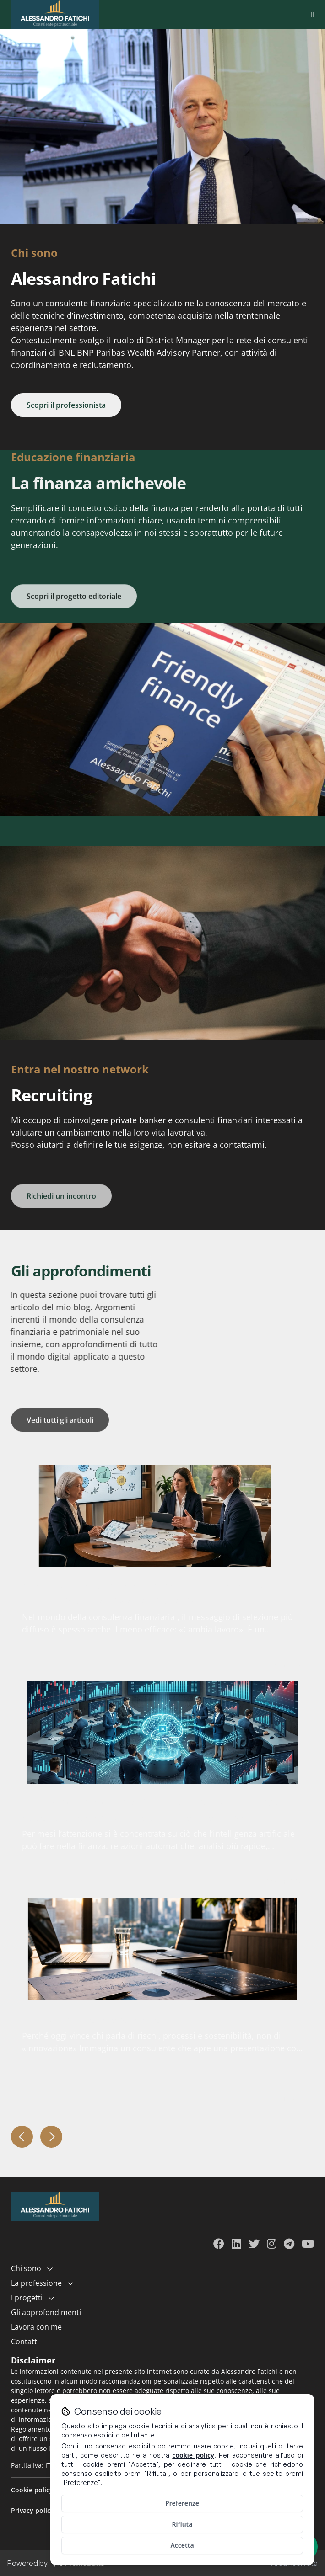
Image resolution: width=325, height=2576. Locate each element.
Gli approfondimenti (46, 2312)
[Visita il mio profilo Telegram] (289, 2244)
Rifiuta (182, 2524)
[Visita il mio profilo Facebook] (218, 2244)
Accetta (182, 2545)
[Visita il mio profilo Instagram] (271, 2244)
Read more (280, 1664)
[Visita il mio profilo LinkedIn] (236, 2244)
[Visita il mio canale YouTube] (308, 2244)
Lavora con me (36, 2327)
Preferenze (182, 2503)
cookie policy (193, 2455)
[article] (162, 1516)
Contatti (25, 2341)
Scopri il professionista (66, 405)
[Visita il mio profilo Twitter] (254, 2244)
